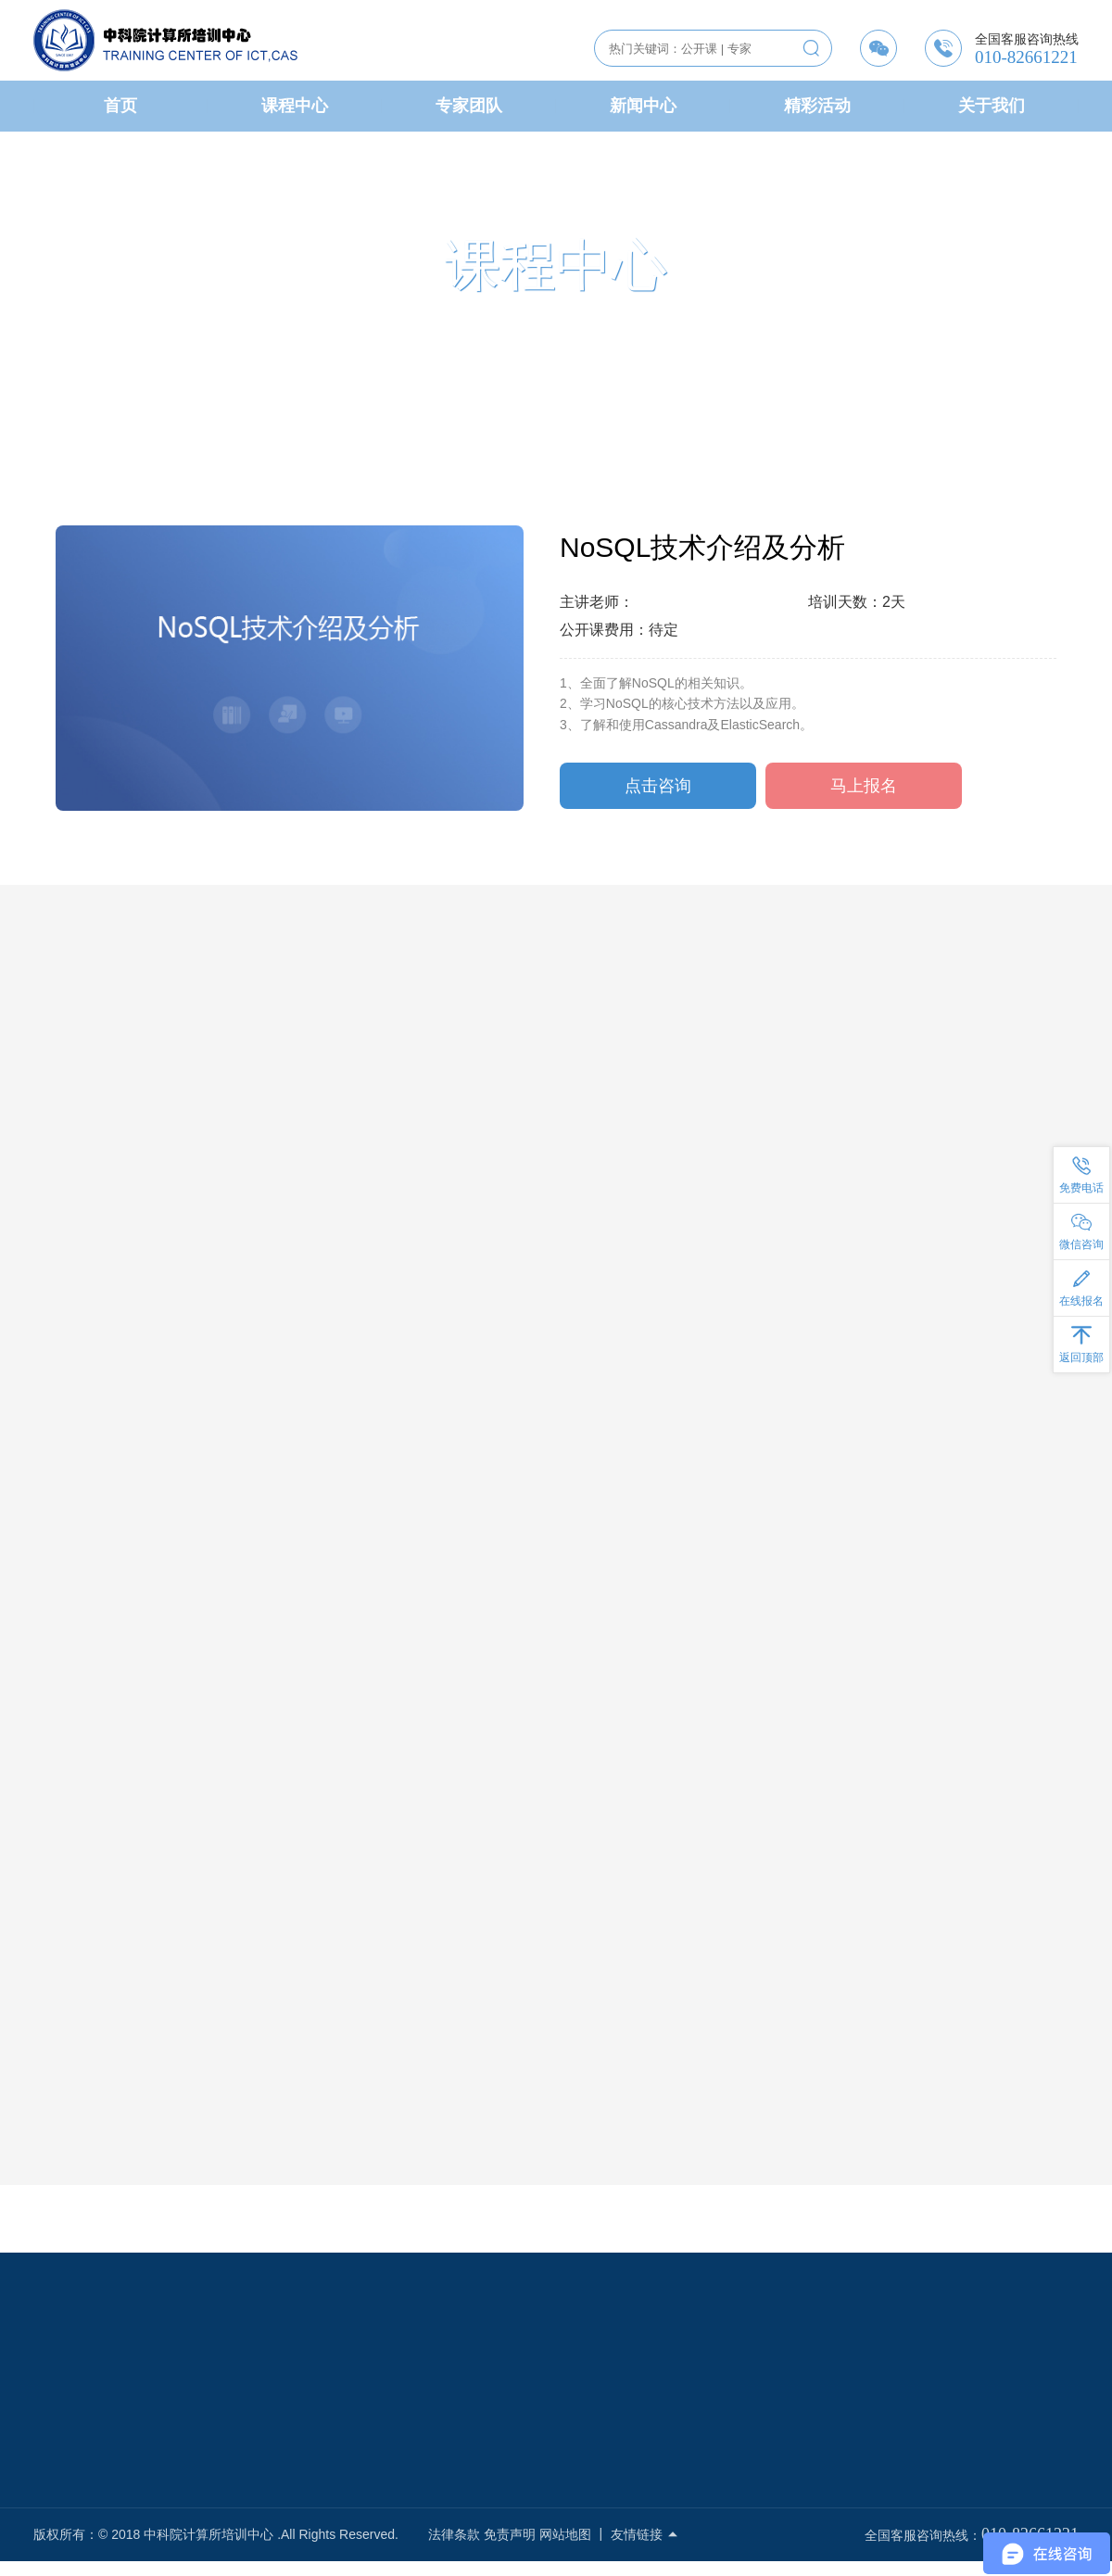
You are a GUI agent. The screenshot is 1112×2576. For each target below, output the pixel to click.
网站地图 (565, 2534)
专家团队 (469, 105)
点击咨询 (658, 788)
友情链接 (645, 2534)
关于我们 (991, 105)
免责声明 (510, 2534)
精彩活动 (817, 105)
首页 (120, 105)
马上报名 (863, 788)
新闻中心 (643, 105)
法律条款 (454, 2534)
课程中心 (294, 105)
